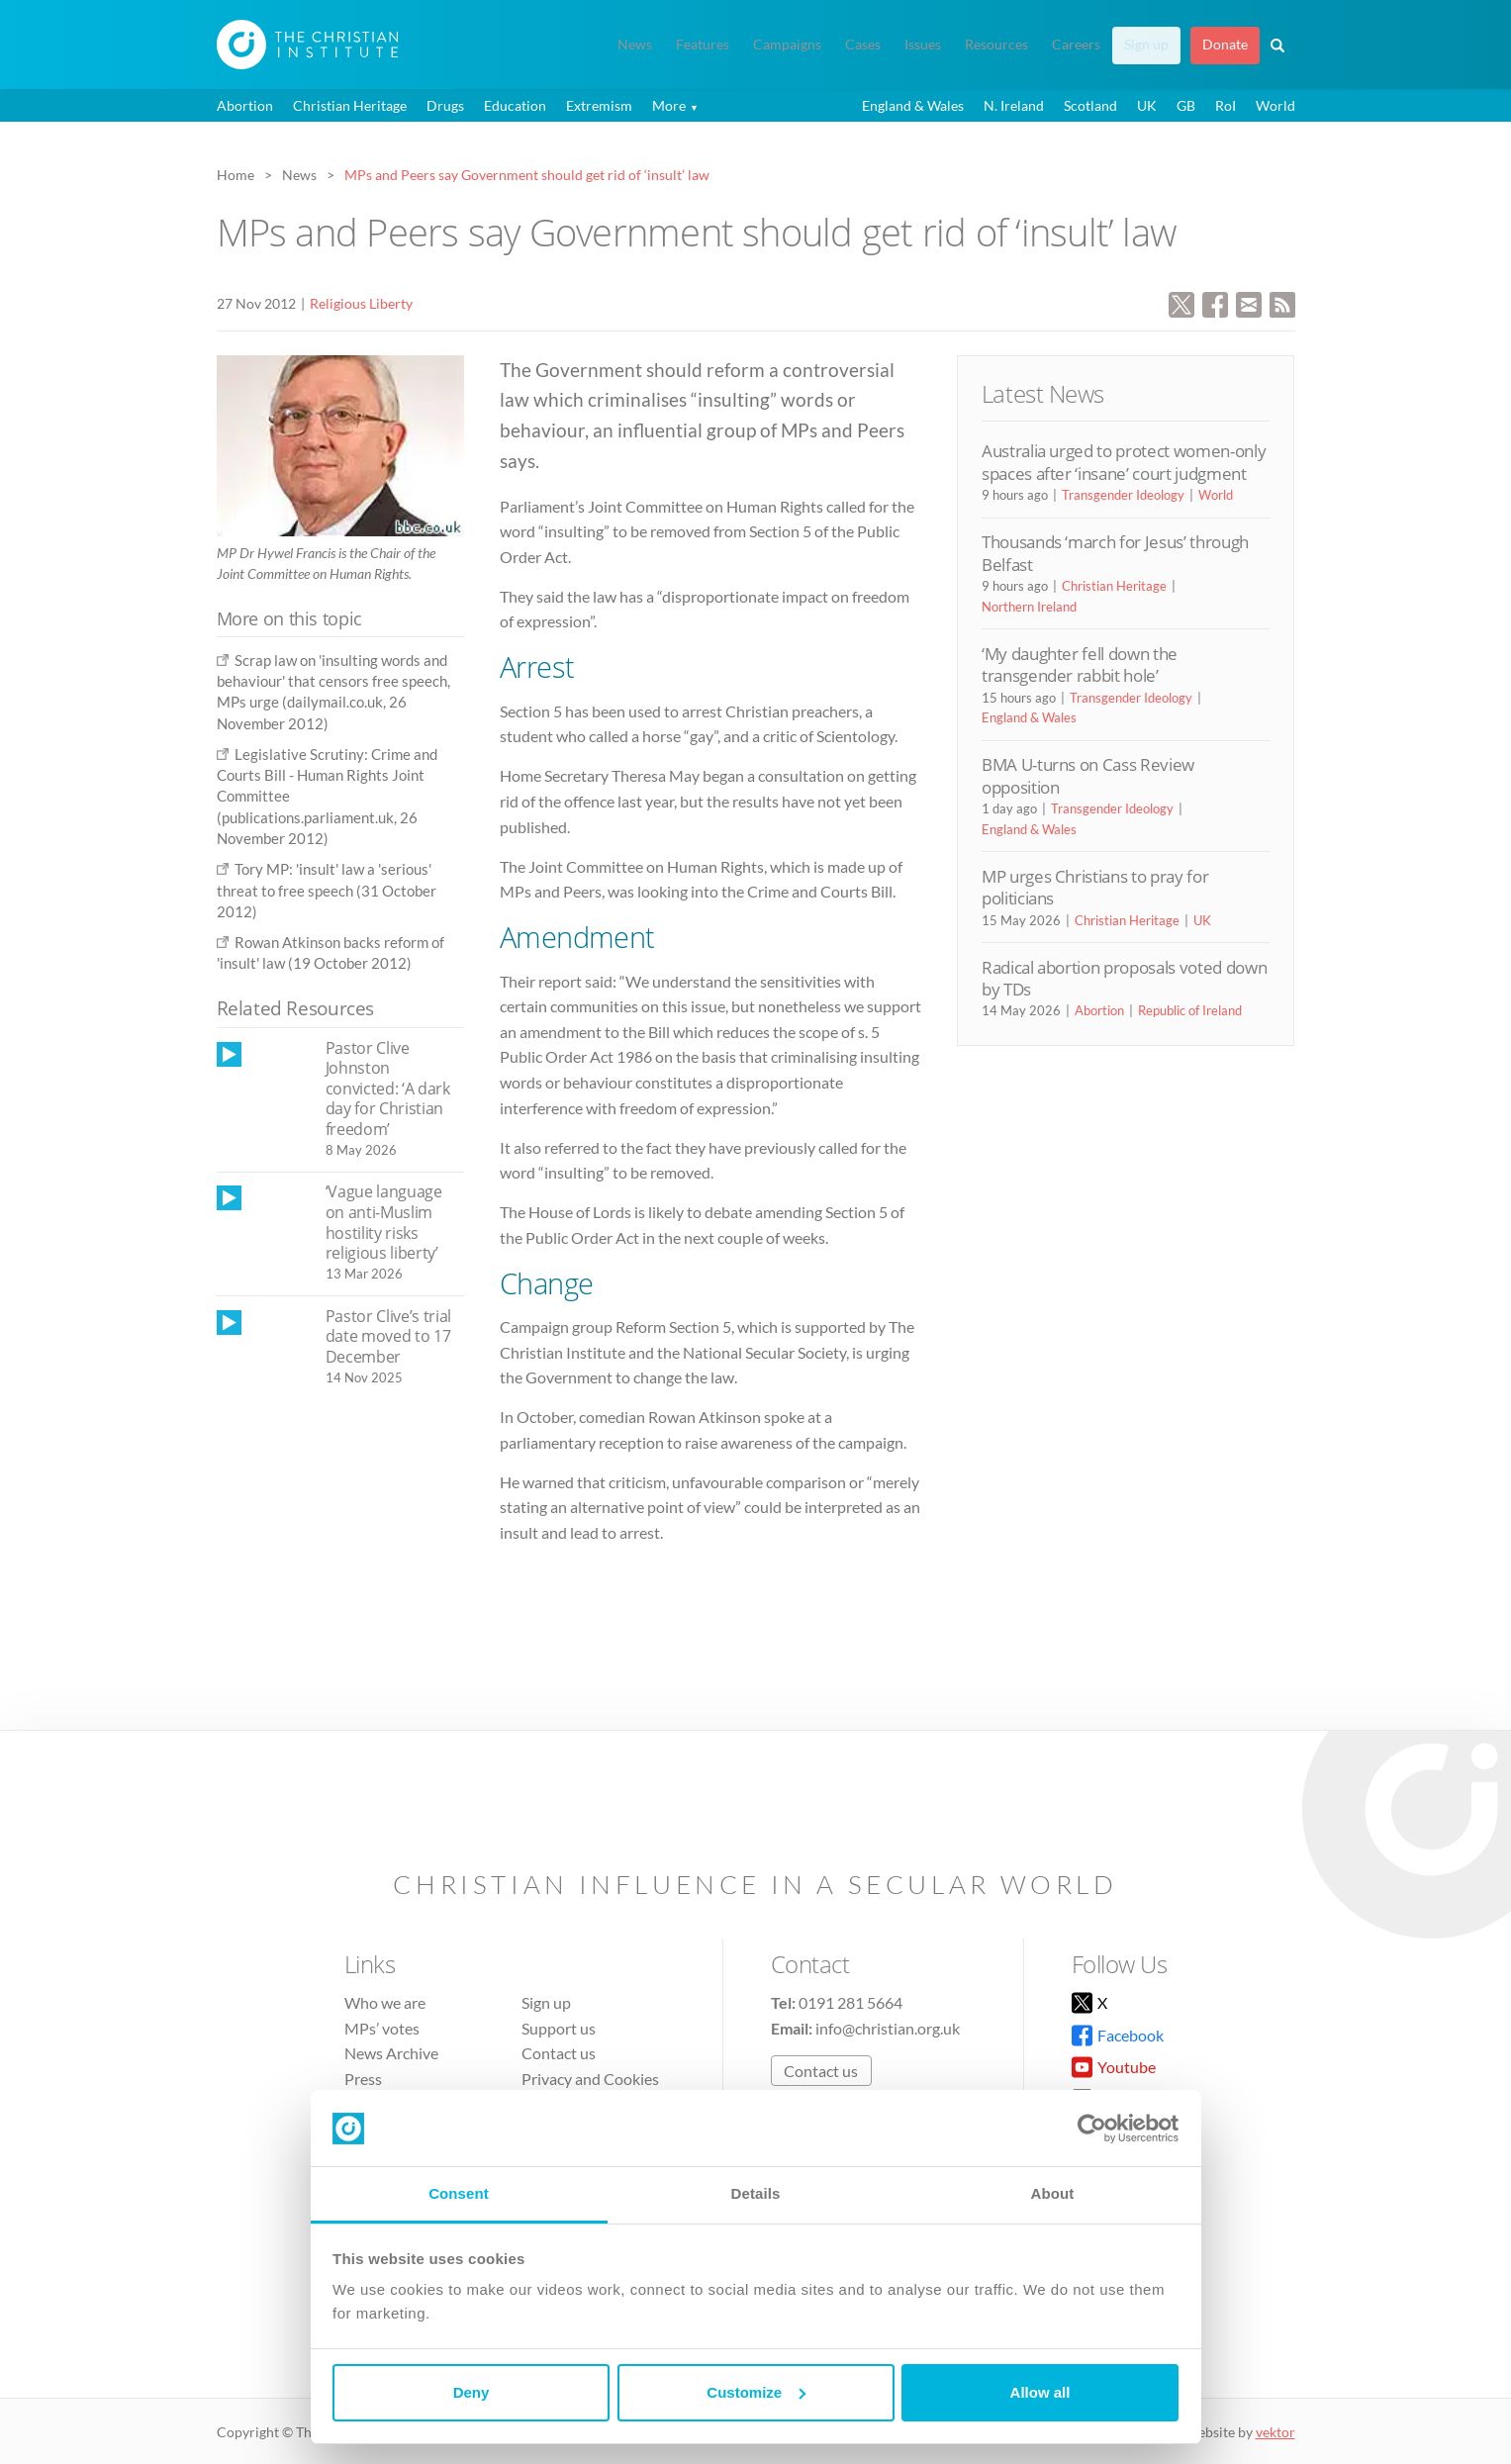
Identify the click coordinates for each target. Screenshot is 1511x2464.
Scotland (1090, 105)
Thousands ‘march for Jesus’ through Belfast (1115, 552)
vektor (1275, 2431)
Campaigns (787, 44)
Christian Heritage (350, 105)
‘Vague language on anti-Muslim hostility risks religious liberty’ (384, 1222)
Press (363, 2078)
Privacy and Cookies (590, 2078)
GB (1186, 105)
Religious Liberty (361, 303)
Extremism (599, 105)
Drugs (445, 105)
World (1275, 105)
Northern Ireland (1029, 607)
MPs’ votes (382, 2028)
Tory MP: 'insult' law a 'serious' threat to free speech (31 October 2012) (326, 890)
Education (515, 105)
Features (702, 44)
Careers (1076, 44)
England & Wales (913, 105)
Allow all (1040, 2392)
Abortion (245, 105)
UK (1147, 105)
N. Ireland (1014, 105)
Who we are (384, 2002)
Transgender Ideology (1123, 495)
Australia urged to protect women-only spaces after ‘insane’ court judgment (1124, 461)
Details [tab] (756, 2193)
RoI (1225, 105)
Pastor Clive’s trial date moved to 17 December (389, 1336)
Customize (756, 2392)
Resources (996, 44)
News (634, 44)
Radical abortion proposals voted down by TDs (1124, 978)
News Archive (391, 2052)
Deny (471, 2392)
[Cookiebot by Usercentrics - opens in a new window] (1092, 2128)
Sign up (1146, 44)
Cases (863, 44)
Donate (1225, 44)
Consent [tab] (458, 2193)
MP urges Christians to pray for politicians (1095, 887)
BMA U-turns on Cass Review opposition (1088, 775)
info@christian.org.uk (887, 2028)
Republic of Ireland (1190, 1010)
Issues (922, 44)
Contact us (558, 2052)
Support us (558, 2028)
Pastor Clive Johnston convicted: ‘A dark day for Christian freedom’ (388, 1088)
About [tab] (1053, 2193)
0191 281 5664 (850, 2002)
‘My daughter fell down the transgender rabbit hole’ (1080, 664)
